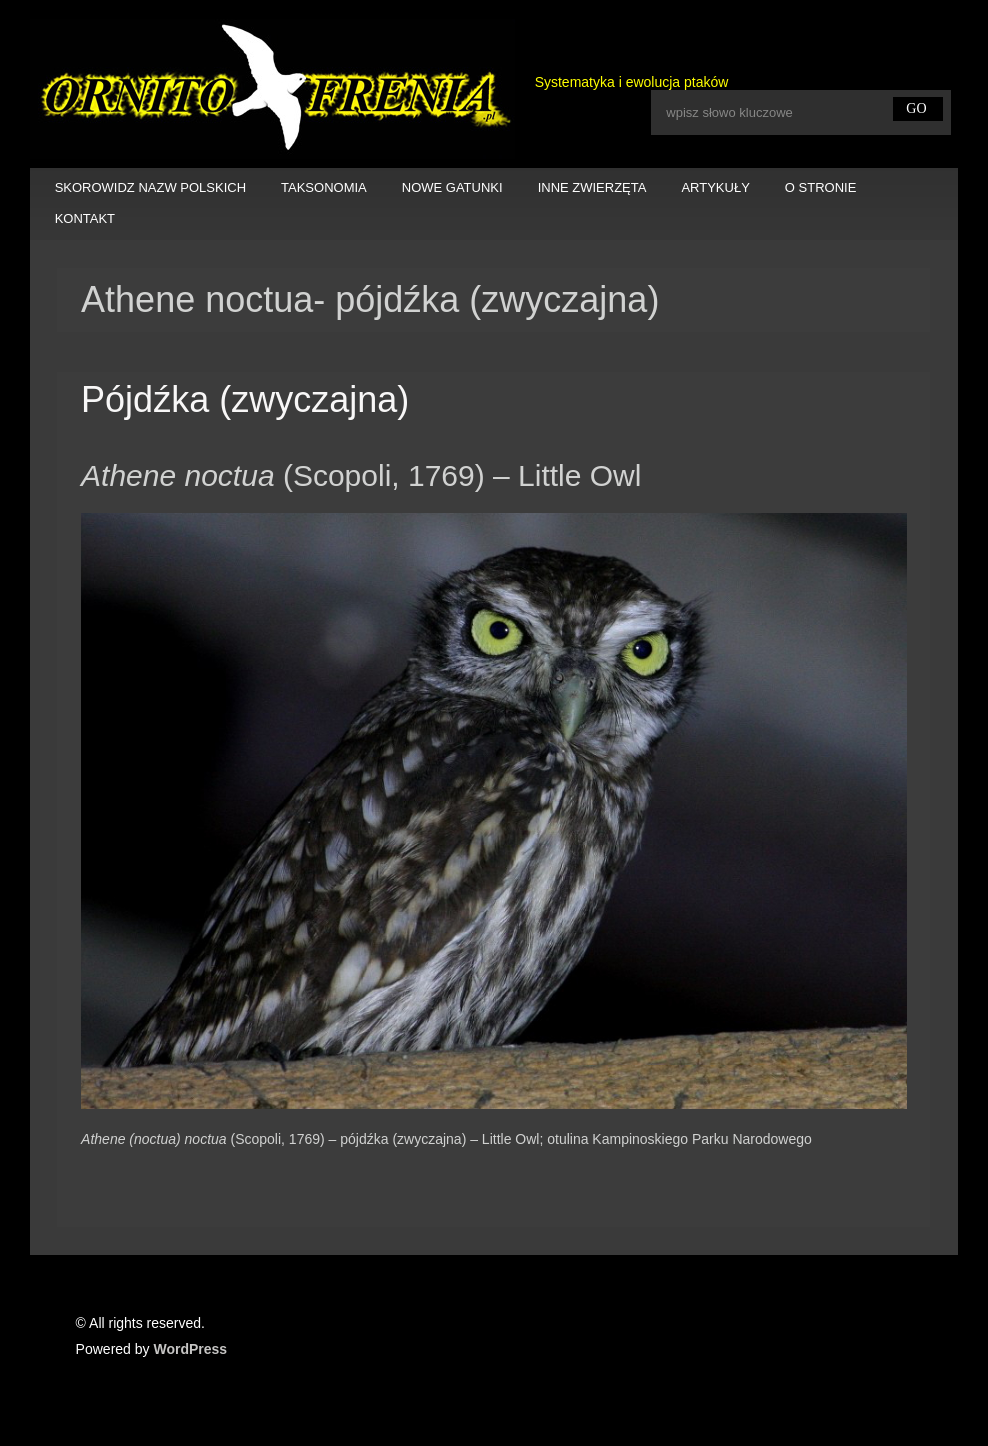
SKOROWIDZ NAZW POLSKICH (150, 187)
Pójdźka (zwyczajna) (245, 399)
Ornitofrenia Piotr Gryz (272, 89)
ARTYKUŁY (715, 187)
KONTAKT (85, 218)
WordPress (190, 1349)
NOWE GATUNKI (452, 187)
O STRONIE (821, 187)
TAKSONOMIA (324, 187)
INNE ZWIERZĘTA (592, 187)
